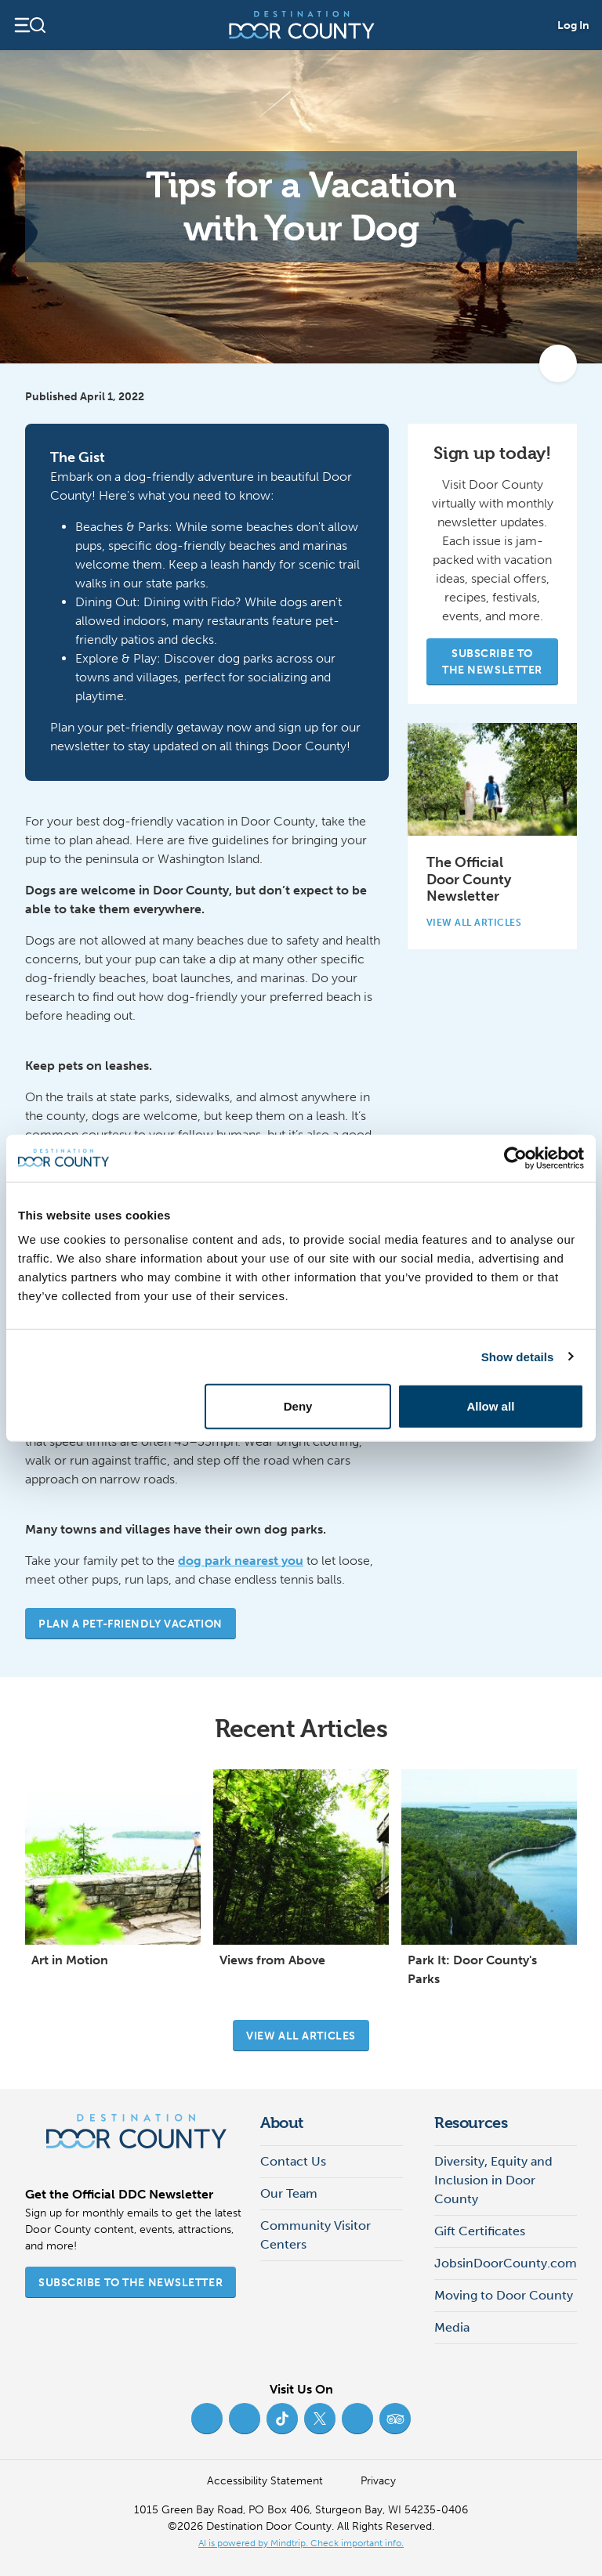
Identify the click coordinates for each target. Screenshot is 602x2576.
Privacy (378, 2480)
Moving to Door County (503, 2295)
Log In (573, 25)
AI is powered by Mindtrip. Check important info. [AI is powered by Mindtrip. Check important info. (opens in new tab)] (301, 2543)
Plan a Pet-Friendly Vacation (130, 1624)
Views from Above (272, 1960)
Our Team (288, 2193)
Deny (298, 1406)
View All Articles (480, 922)
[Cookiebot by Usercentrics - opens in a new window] (515, 1157)
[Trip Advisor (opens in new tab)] (395, 2418)
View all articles (301, 2036)
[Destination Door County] (301, 25)
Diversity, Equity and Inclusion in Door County (493, 2180)
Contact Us (293, 2161)
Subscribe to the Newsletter (492, 662)
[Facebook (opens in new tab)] (207, 2418)
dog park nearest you (240, 1560)
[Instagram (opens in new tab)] (244, 2418)
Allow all (490, 1406)
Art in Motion (69, 1960)
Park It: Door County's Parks (472, 1969)
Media (452, 2327)
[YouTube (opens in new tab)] (357, 2418)
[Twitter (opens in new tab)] (319, 2418)
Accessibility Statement (265, 2480)
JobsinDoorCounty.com (505, 2263)
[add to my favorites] (558, 363)
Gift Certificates (479, 2231)
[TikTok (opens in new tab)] (282, 2418)
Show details (517, 1356)
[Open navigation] (29, 25)
